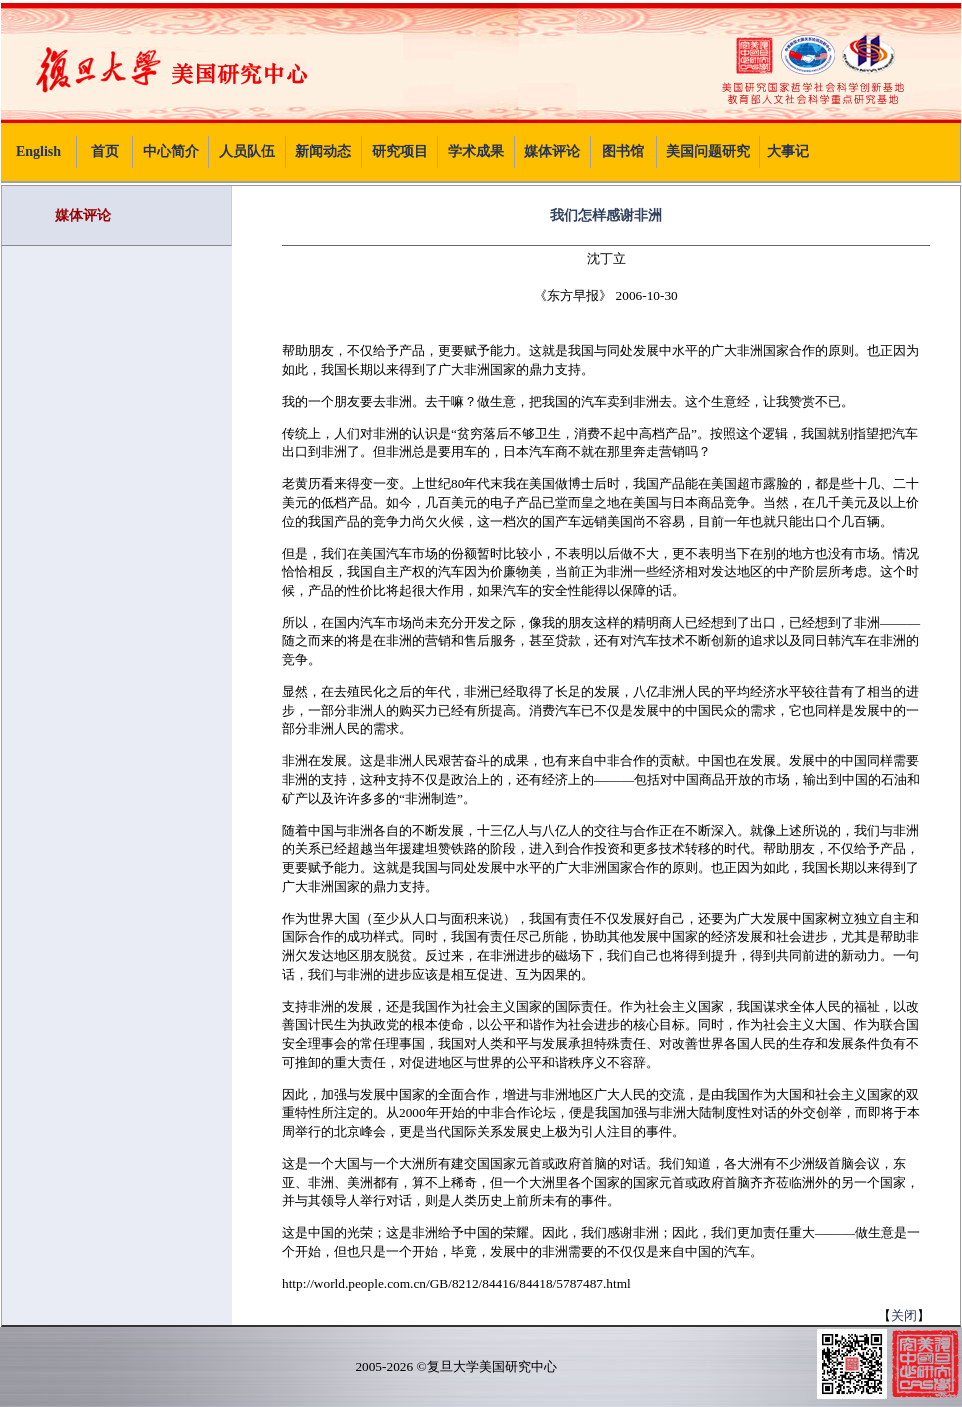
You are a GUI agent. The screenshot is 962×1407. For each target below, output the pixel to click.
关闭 (904, 1315)
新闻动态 (323, 151)
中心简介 (171, 151)
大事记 (788, 151)
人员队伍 (247, 151)
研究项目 (400, 151)
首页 (105, 151)
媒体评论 (552, 151)
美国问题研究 (708, 151)
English (38, 151)
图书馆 (623, 151)
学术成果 (476, 151)
